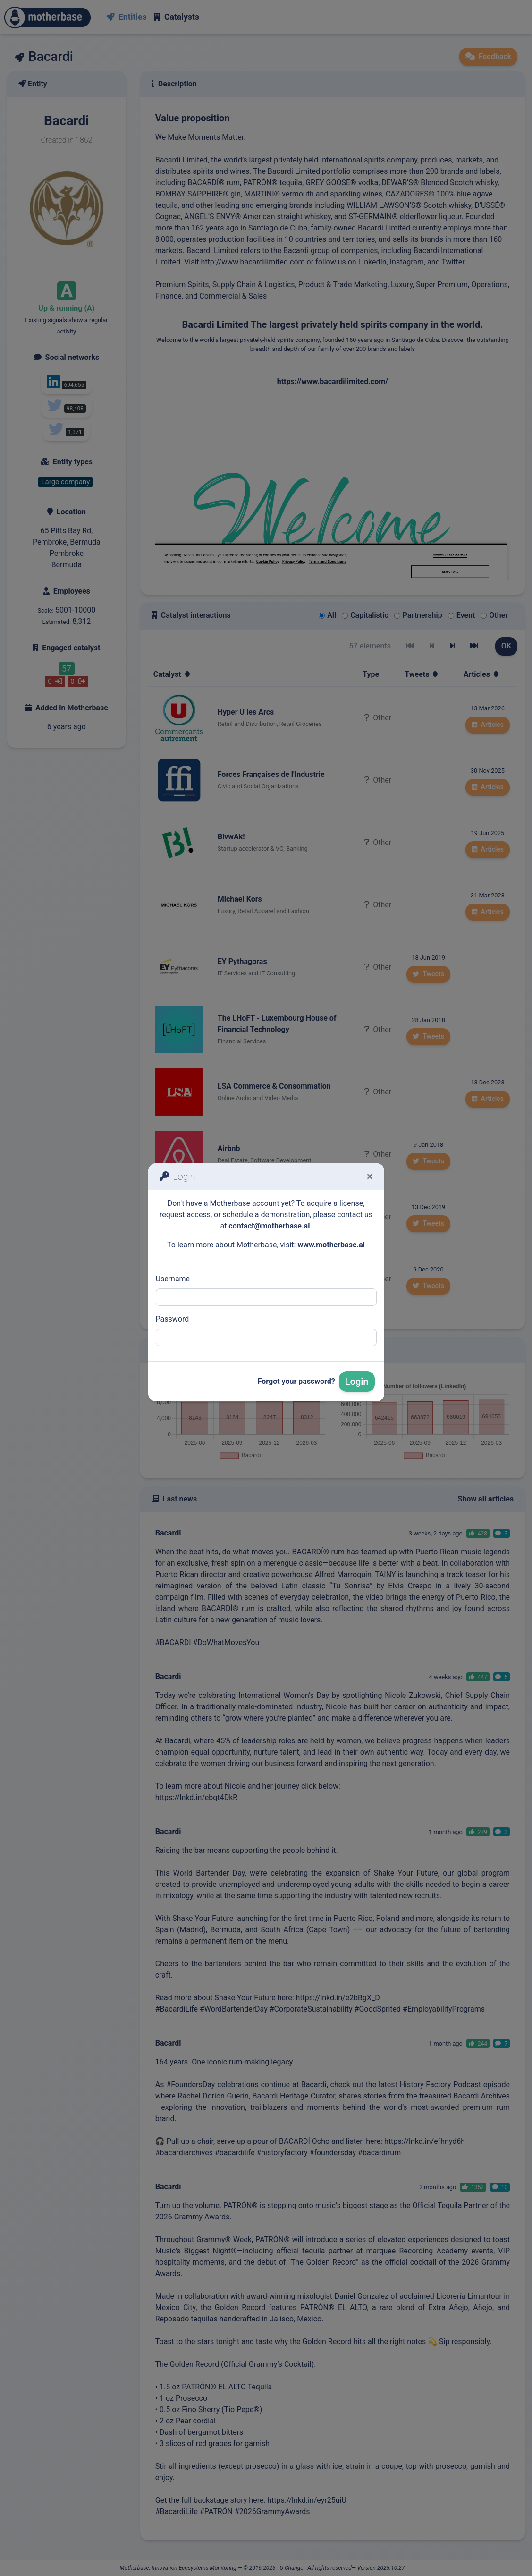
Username (173, 1278)
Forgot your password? (296, 1381)
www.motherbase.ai (331, 1244)
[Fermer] (369, 1176)
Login (357, 1381)
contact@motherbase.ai (269, 1225)
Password (172, 1318)
